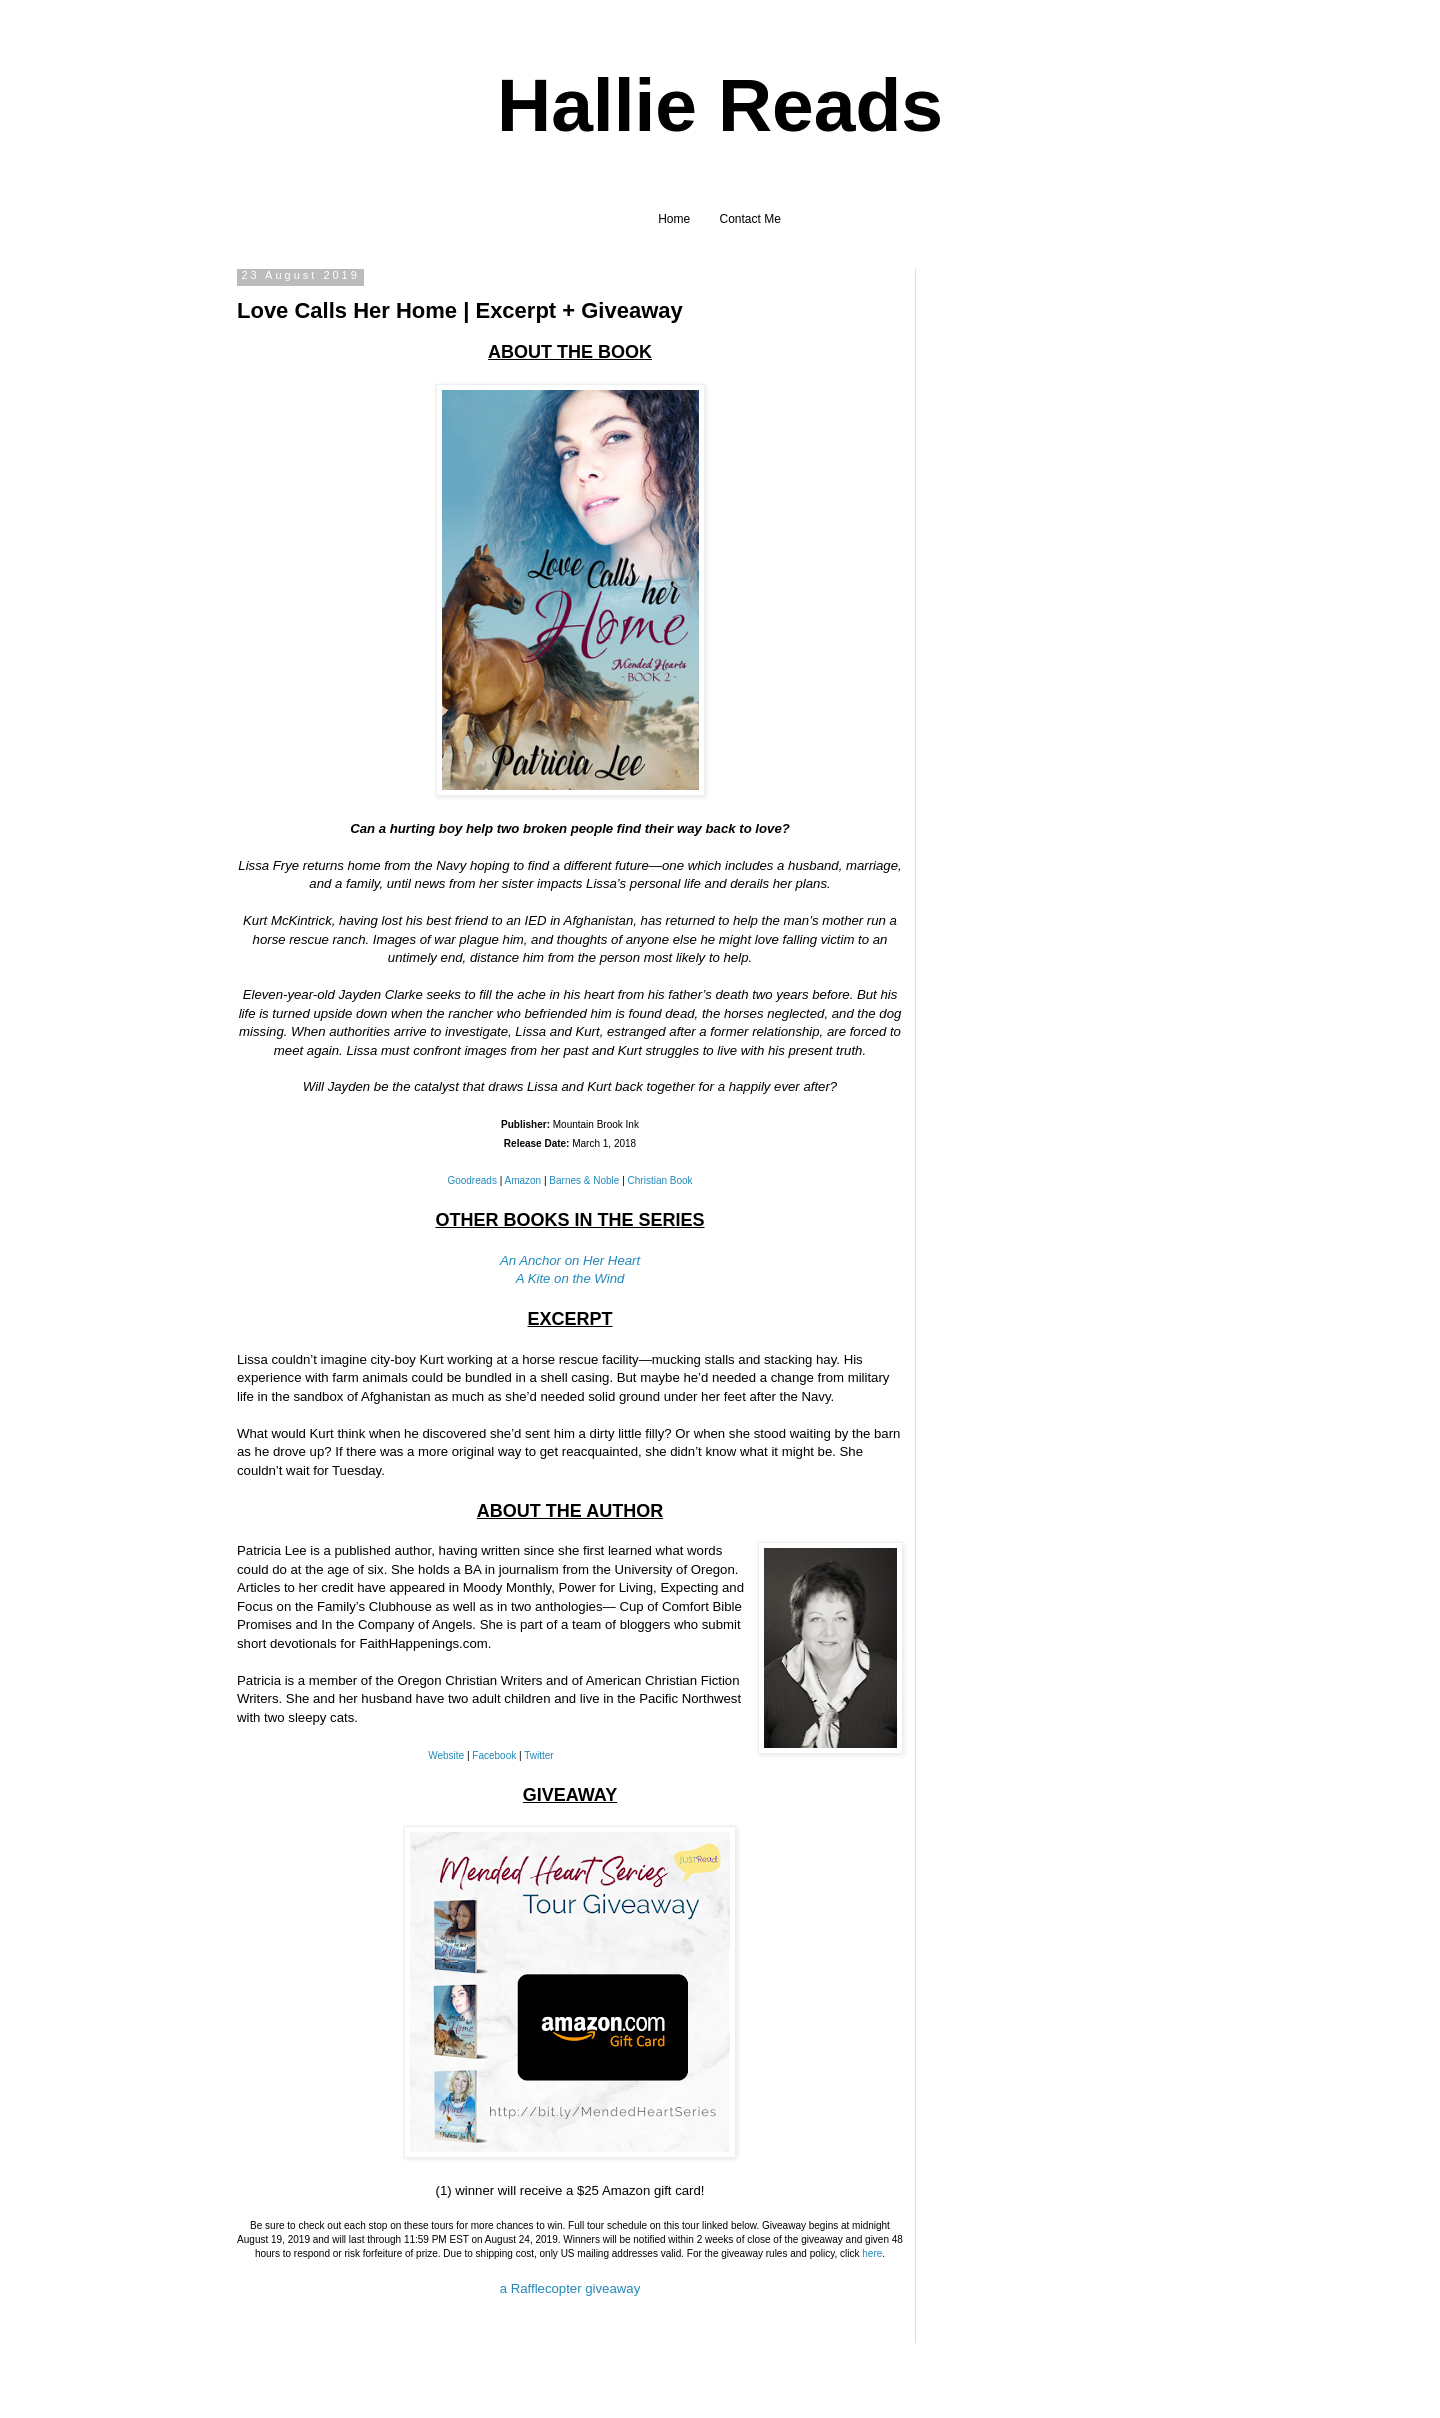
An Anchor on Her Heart (570, 1260)
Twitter (538, 1755)
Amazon (523, 1180)
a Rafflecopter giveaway (570, 2288)
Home (674, 219)
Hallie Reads (720, 105)
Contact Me (750, 219)
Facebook (494, 1755)
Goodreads (471, 1180)
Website (446, 1755)
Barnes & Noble (584, 1180)
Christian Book (660, 1180)
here (872, 2253)
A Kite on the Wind (570, 1278)
